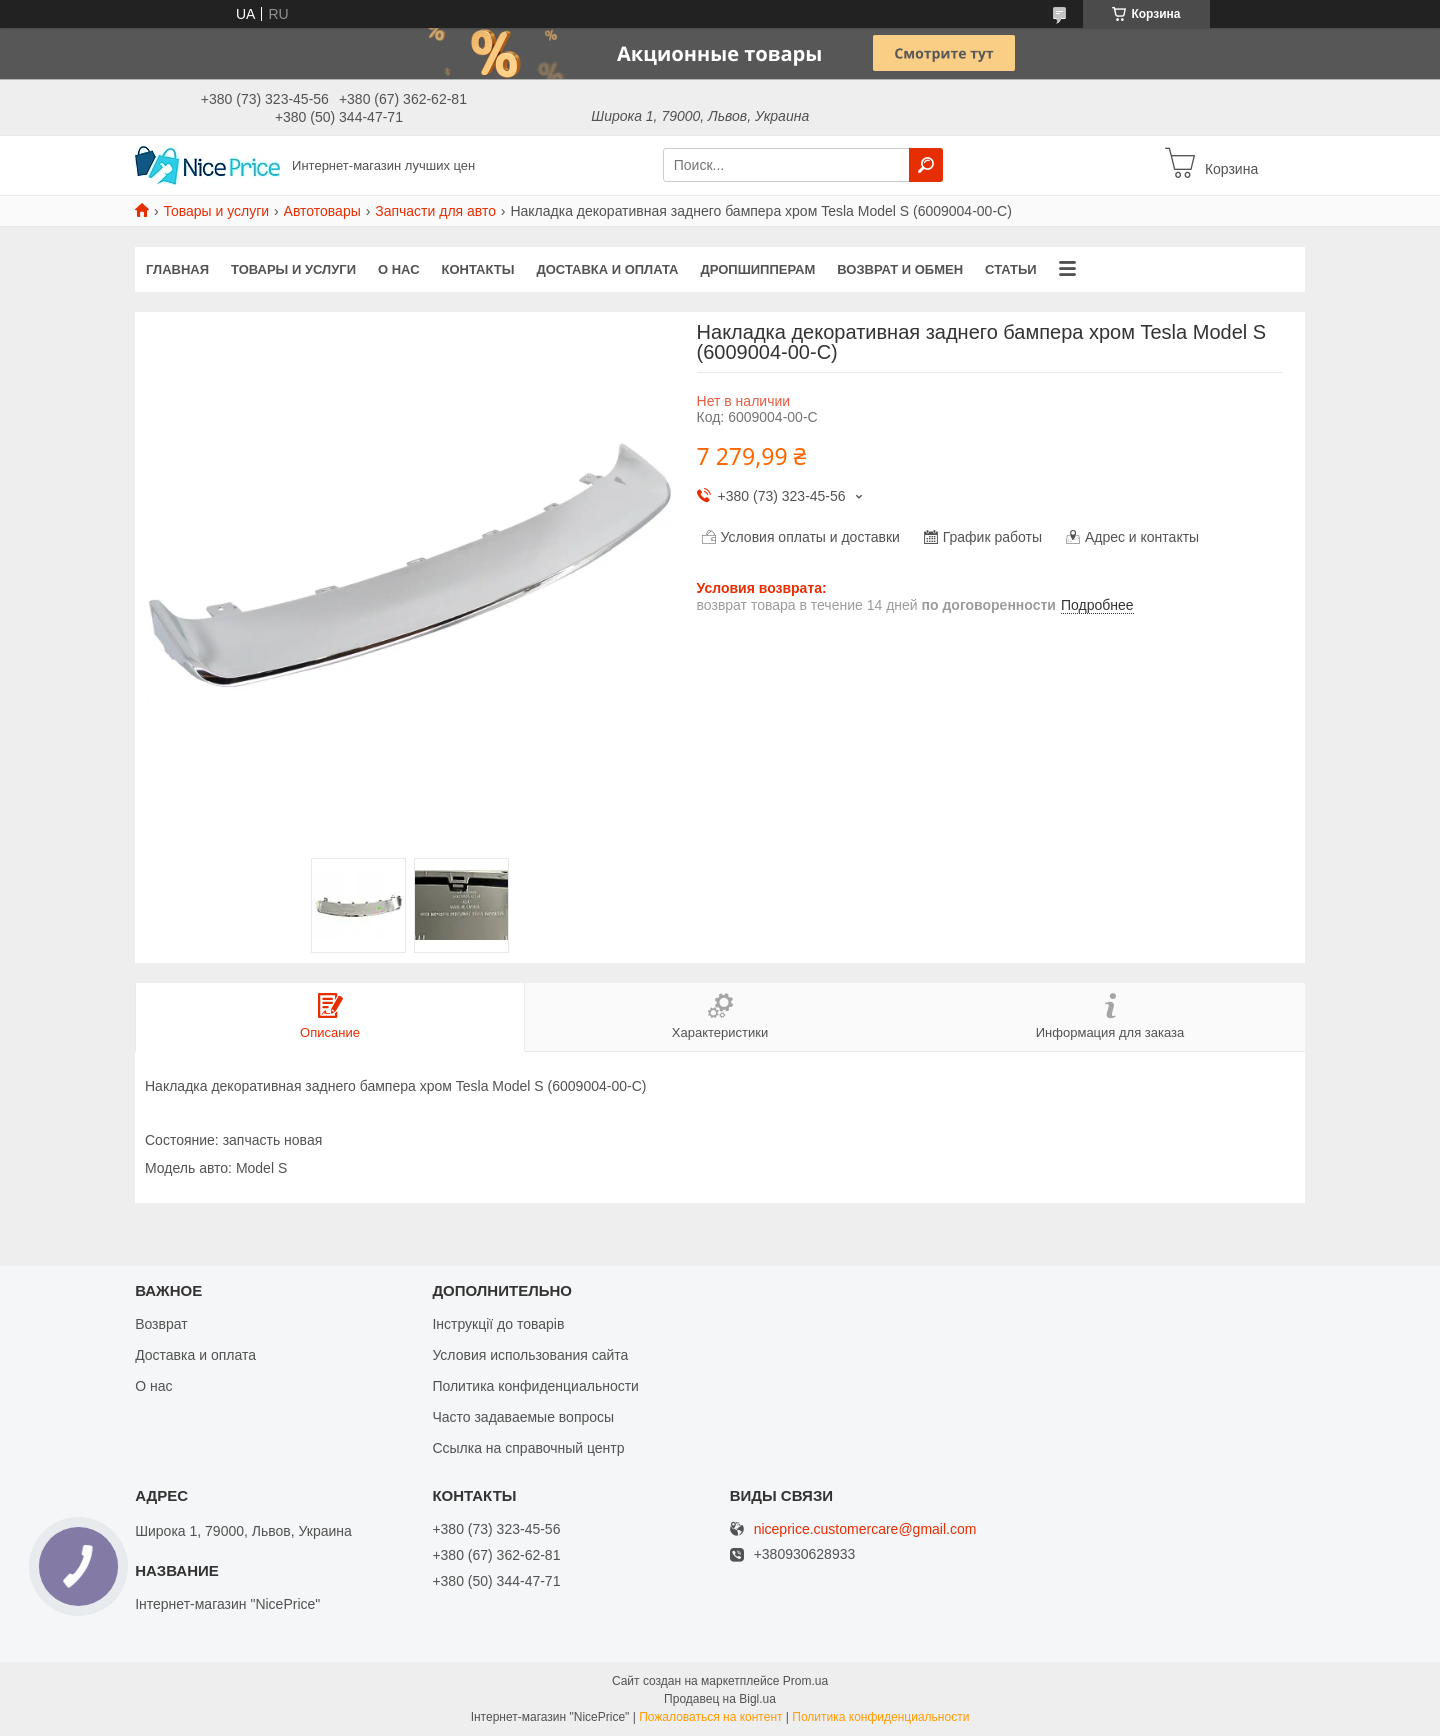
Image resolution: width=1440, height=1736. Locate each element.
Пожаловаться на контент (710, 1717)
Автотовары (322, 211)
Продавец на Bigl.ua (720, 1699)
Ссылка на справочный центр (528, 1448)
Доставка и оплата (607, 269)
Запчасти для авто (435, 211)
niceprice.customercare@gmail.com (865, 1529)
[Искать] (926, 165)
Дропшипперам (758, 269)
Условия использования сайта (530, 1355)
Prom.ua (805, 1681)
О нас (399, 269)
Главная (177, 269)
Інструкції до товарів (498, 1324)
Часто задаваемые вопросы (523, 1417)
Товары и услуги (216, 211)
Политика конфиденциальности (535, 1386)
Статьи (1011, 269)
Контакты (478, 269)
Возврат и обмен (900, 269)
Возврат (161, 1324)
